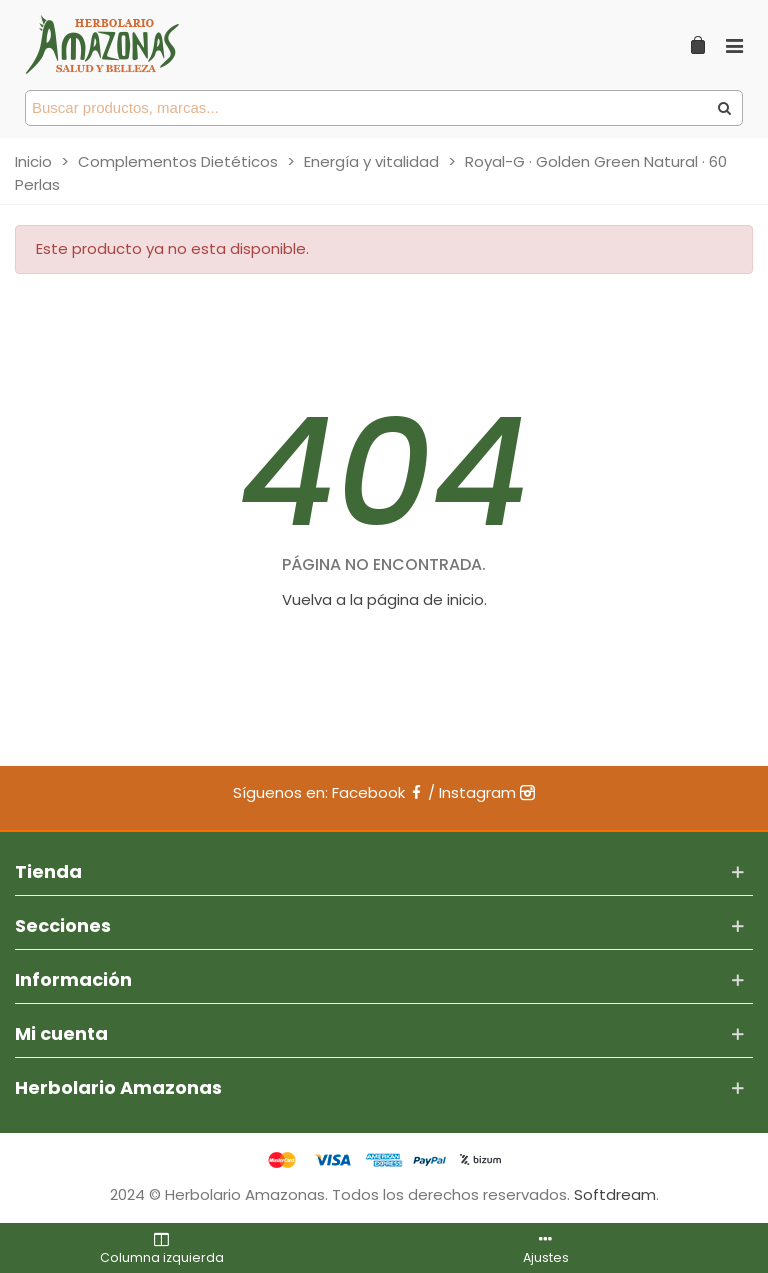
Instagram (487, 792)
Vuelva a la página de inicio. (384, 599)
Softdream (615, 1194)
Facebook (378, 792)
